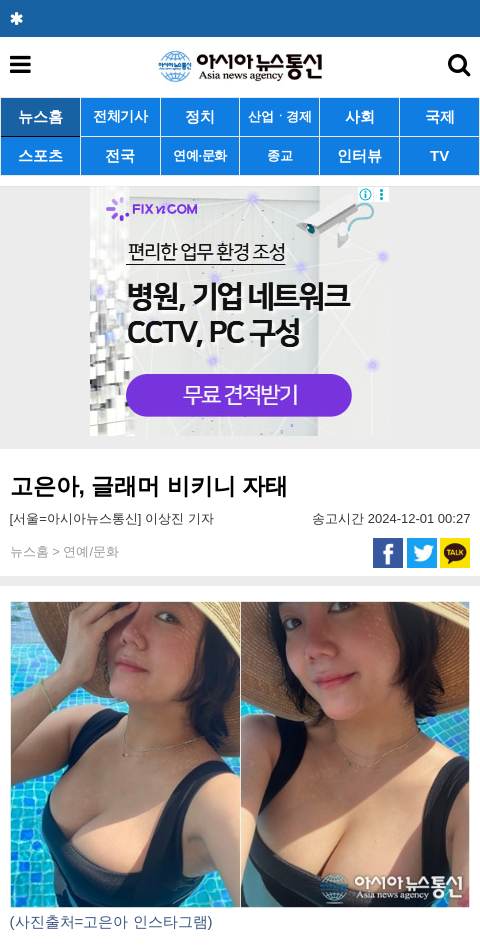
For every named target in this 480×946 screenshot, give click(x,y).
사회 (360, 116)
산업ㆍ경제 (280, 116)
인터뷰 (359, 155)
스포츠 (40, 155)
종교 (279, 155)
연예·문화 (200, 155)
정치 (200, 116)
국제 (440, 116)
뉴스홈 (40, 116)
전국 (120, 155)
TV (439, 155)
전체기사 (120, 116)
